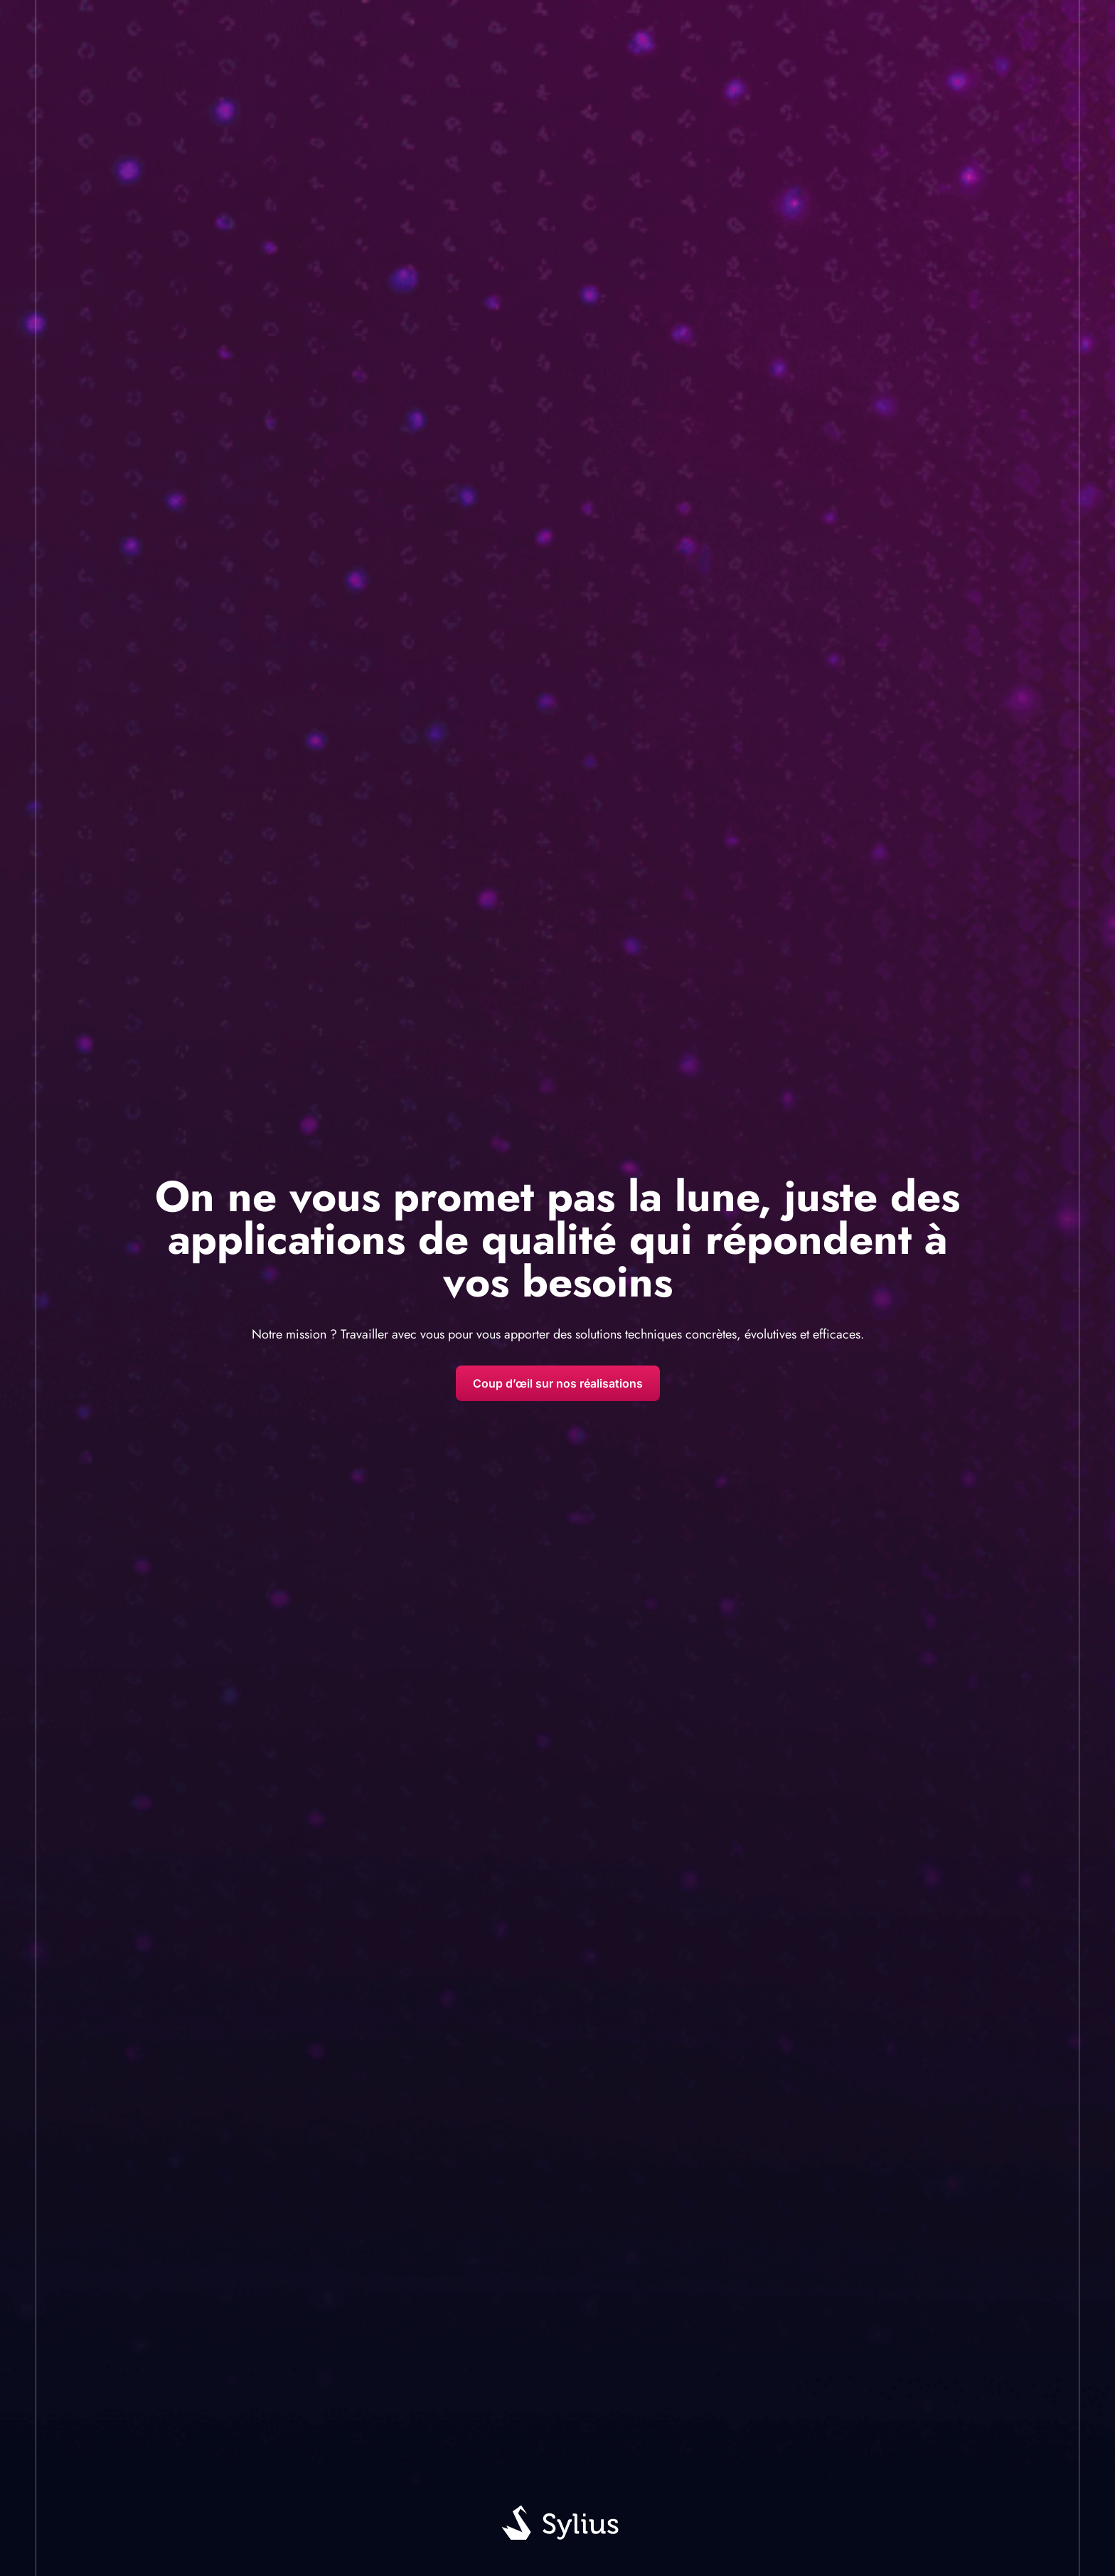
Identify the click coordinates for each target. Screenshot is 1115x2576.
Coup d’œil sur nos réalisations (558, 1383)
